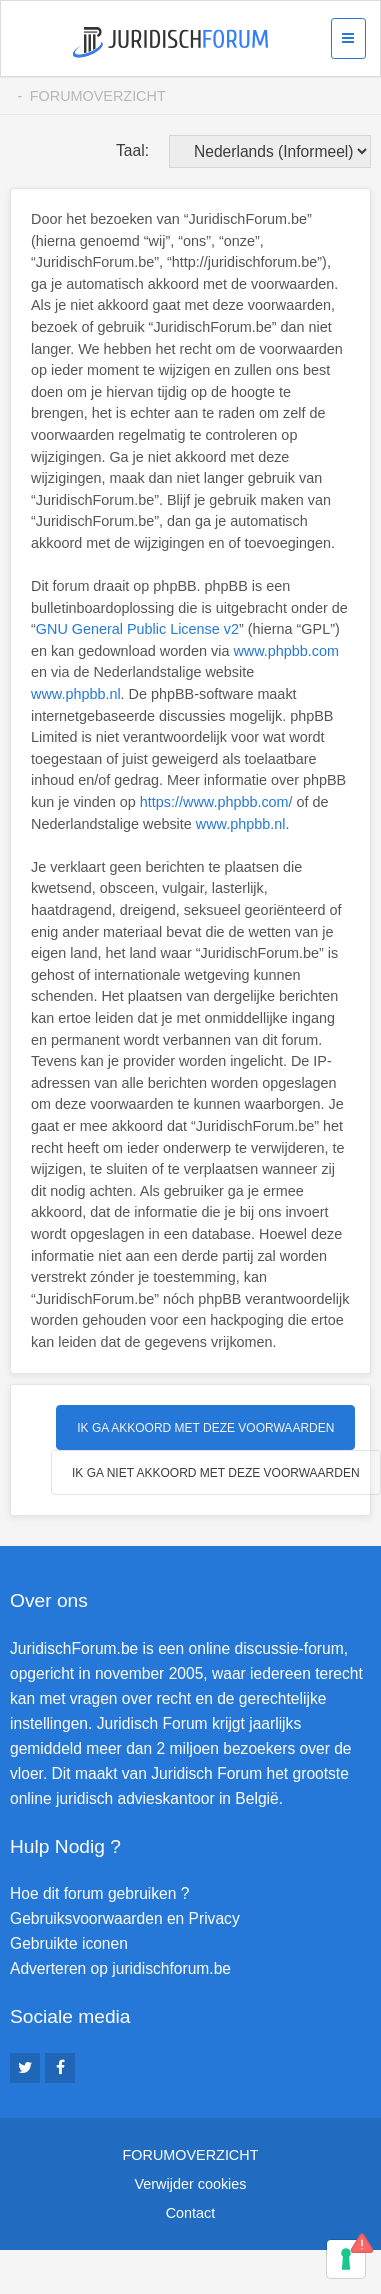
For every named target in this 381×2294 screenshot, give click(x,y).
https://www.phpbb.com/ (216, 802)
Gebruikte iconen (69, 1943)
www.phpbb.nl (76, 694)
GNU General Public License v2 (137, 629)
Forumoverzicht (98, 96)
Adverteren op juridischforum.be (120, 1968)
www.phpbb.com (286, 651)
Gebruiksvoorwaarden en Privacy (125, 1918)
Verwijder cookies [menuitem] (191, 2184)
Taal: (132, 150)
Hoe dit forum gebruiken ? (99, 1893)
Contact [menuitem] (191, 2213)
